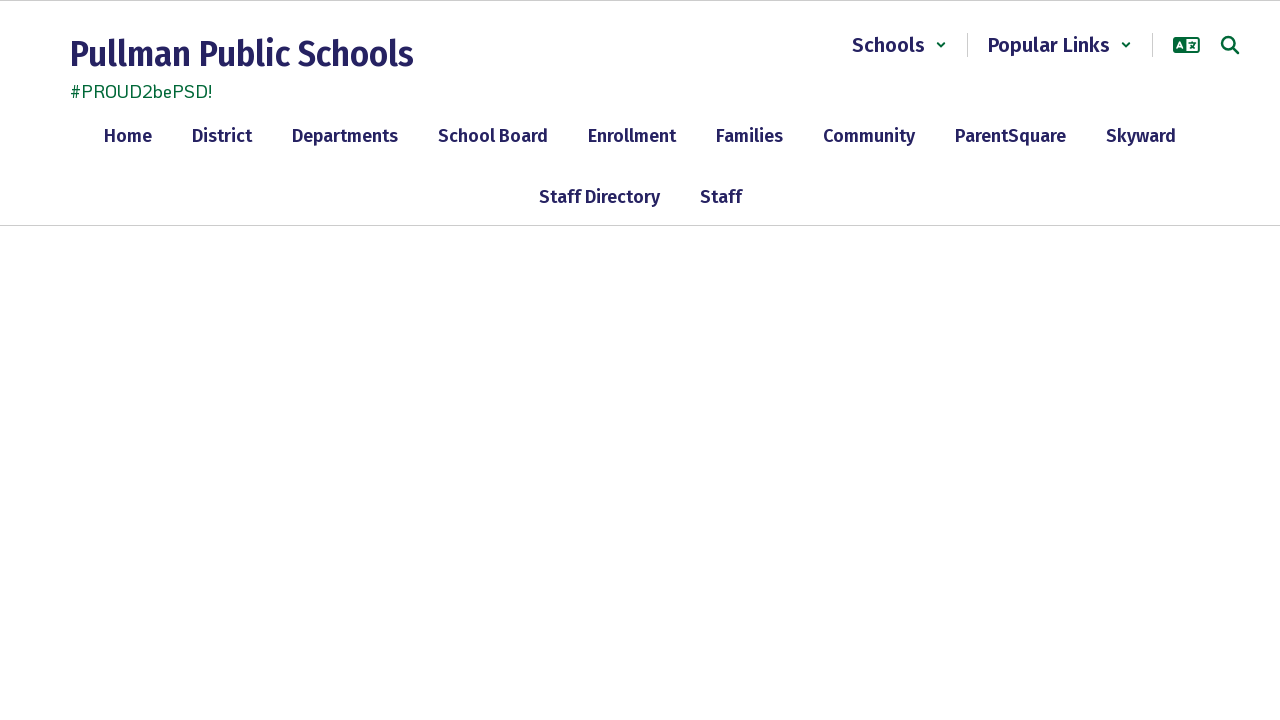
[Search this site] (1230, 45)
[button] (899, 45)
